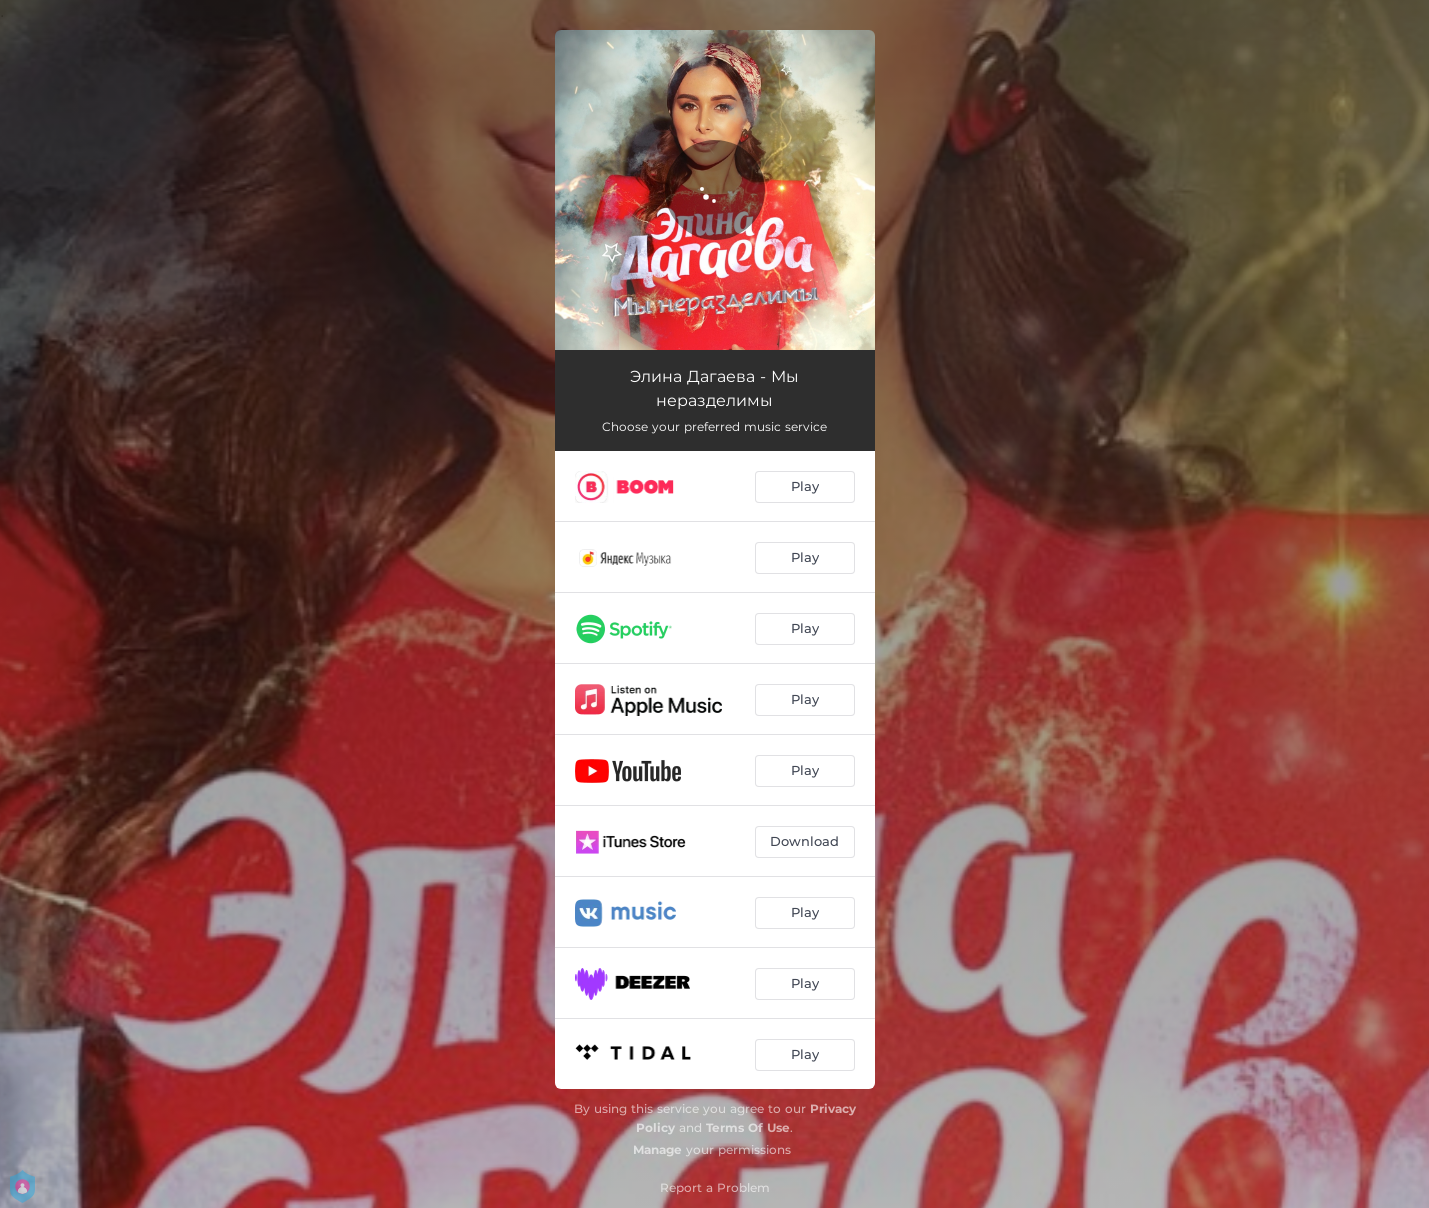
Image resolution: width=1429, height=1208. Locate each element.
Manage (657, 1149)
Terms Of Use (748, 1127)
